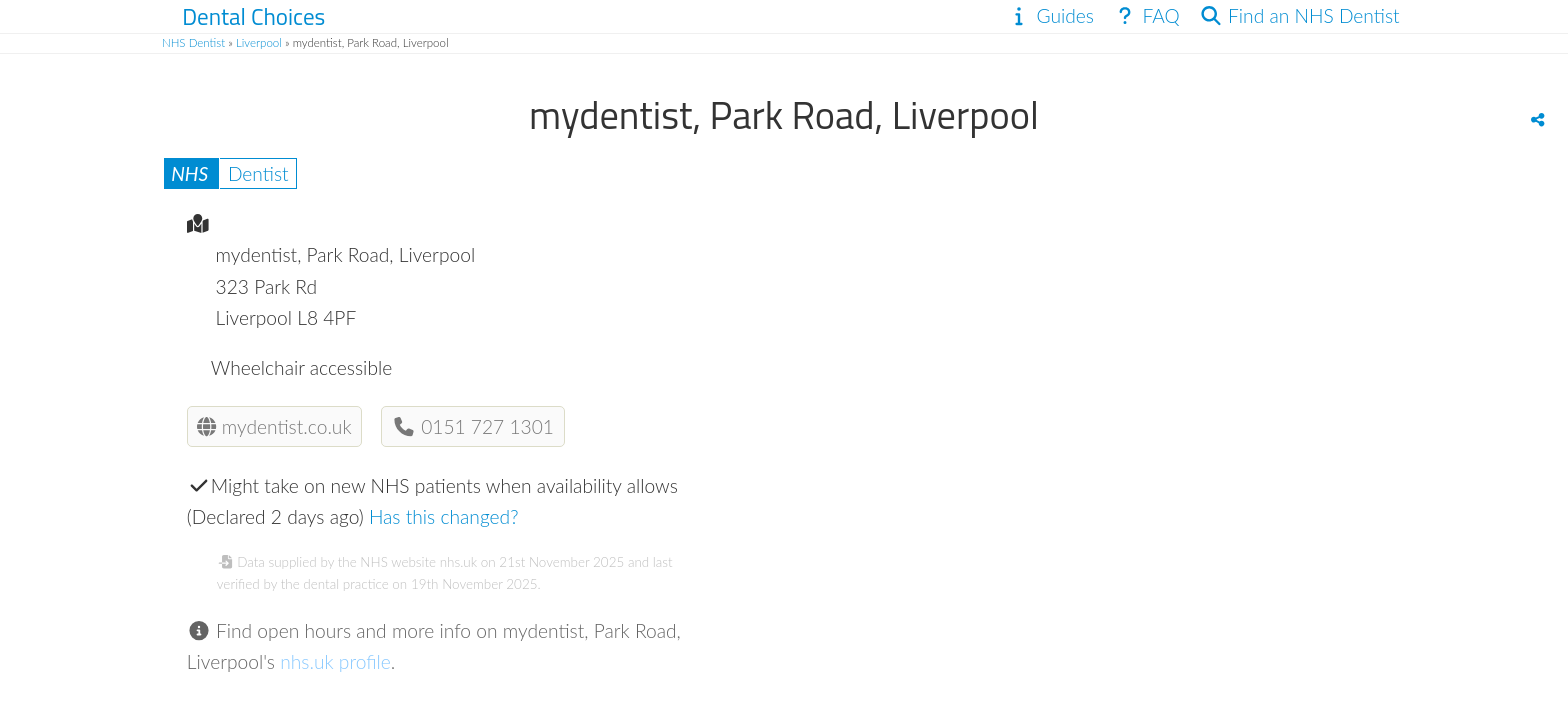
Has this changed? (444, 516)
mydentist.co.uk (274, 426)
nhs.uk (458, 562)
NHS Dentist (193, 42)
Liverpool (259, 42)
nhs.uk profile (335, 661)
